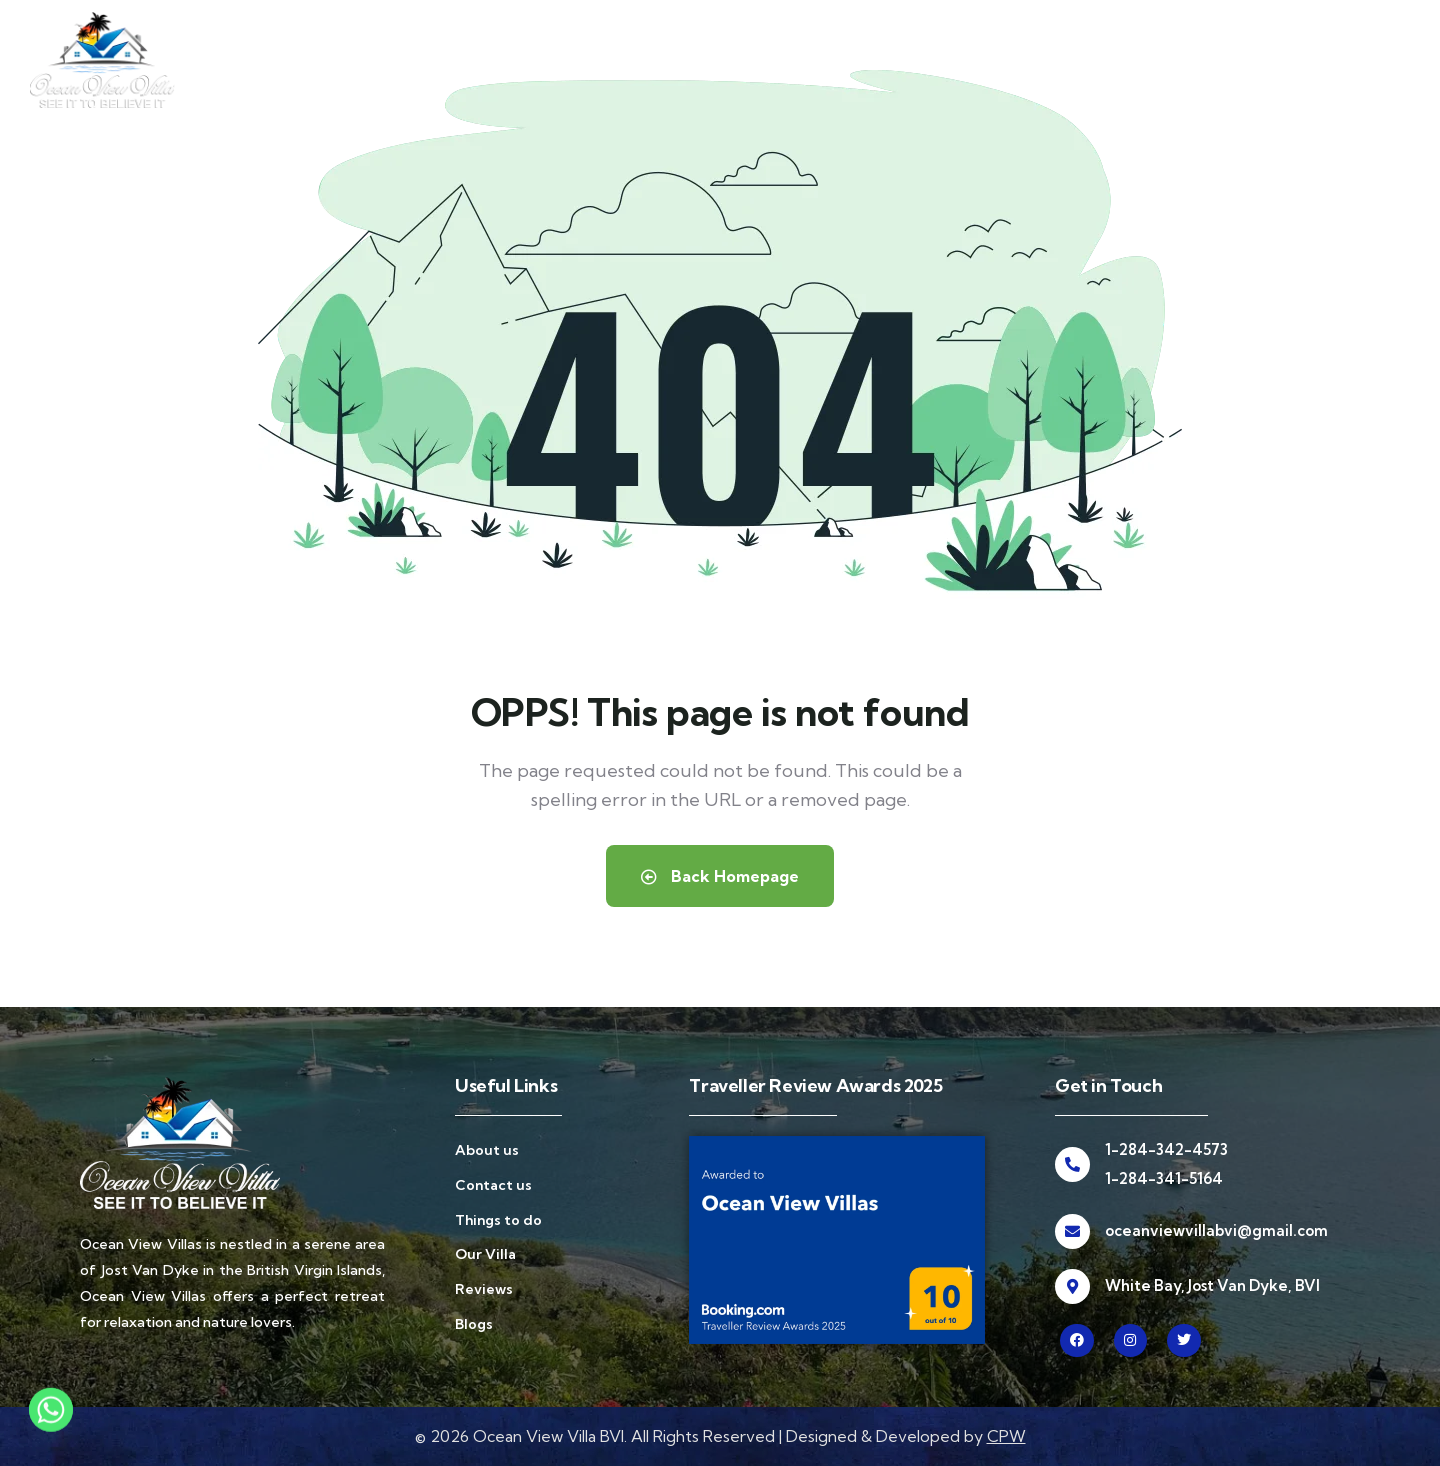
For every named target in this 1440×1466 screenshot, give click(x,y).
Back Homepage (720, 876)
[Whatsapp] (51, 1419)
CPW (1006, 1436)
